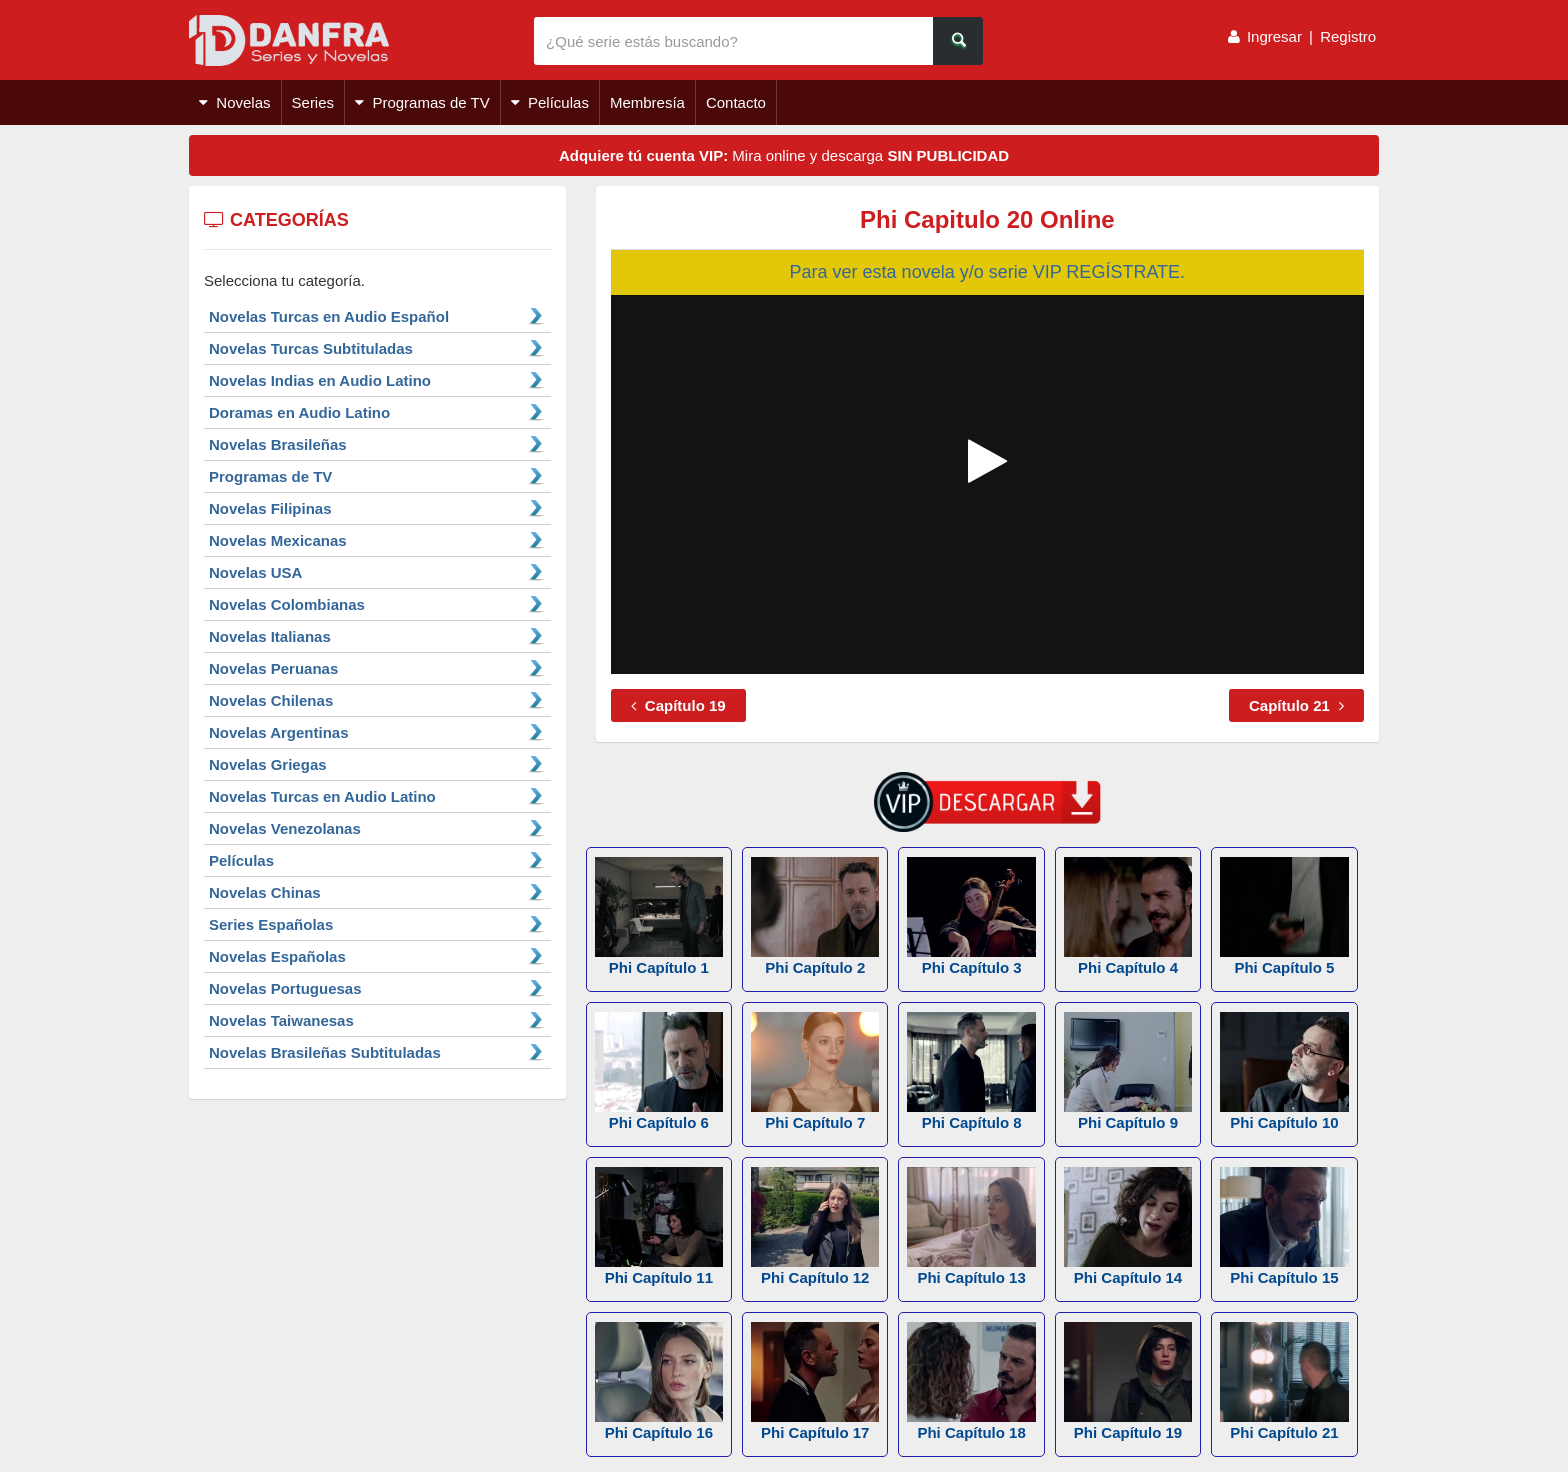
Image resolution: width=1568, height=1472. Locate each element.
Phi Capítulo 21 (1284, 1381)
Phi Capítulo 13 (971, 1226)
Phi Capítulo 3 (971, 916)
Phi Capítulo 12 (815, 1226)
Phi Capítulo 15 (1284, 1226)
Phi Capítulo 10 (1284, 1071)
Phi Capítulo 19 (1128, 1381)
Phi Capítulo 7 (815, 1071)
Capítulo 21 (1296, 705)
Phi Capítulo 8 (971, 1071)
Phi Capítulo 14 (1128, 1226)
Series (313, 102)
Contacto (736, 102)
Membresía (647, 102)
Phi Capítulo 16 (659, 1381)
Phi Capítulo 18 (971, 1381)
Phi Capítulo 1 (659, 916)
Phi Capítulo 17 (815, 1381)
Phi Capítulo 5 (1284, 916)
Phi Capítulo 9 (1128, 1071)
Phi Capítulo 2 (815, 916)
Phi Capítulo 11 (659, 1226)
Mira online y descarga (784, 155)
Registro (1348, 36)
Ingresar (1274, 36)
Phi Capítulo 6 (659, 1071)
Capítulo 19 (678, 705)
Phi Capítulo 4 (1128, 916)
